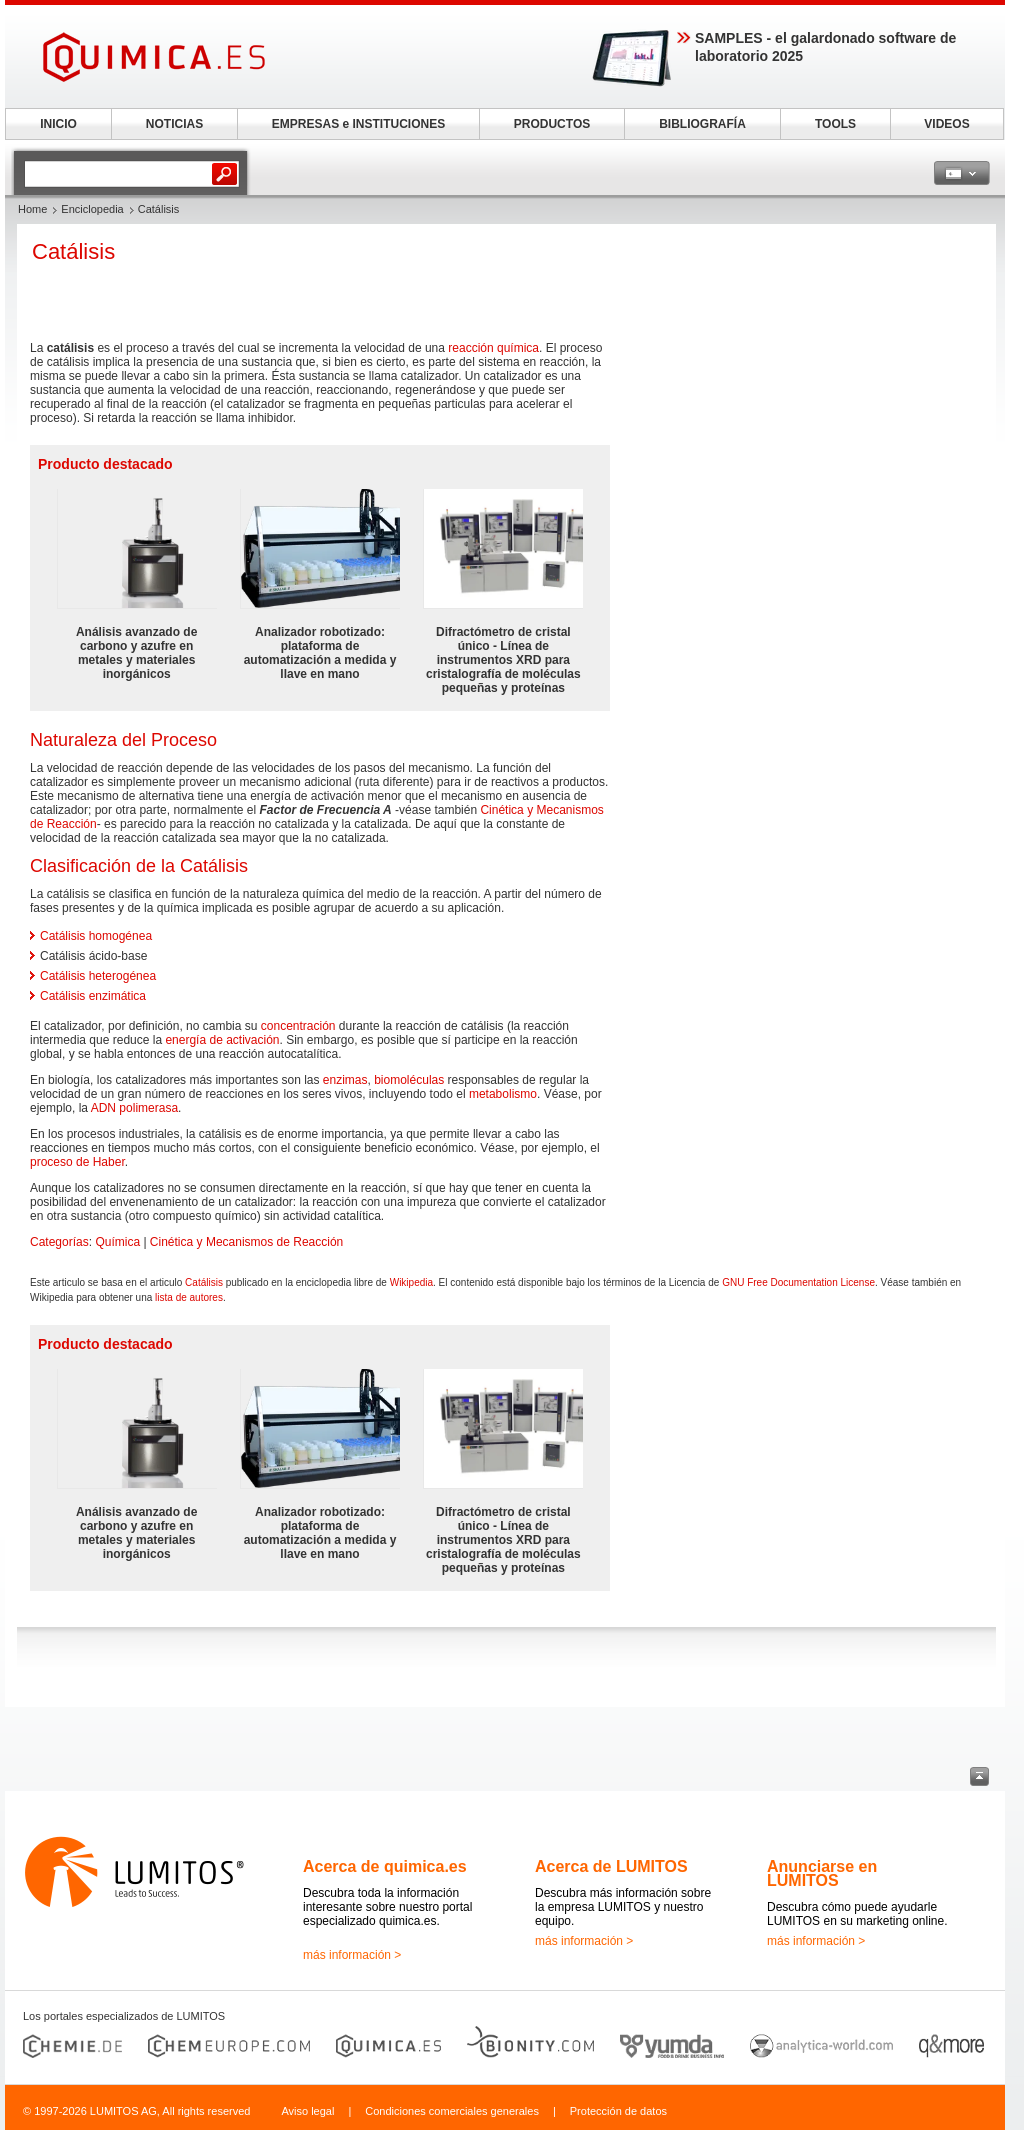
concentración (298, 1026)
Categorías (59, 1242)
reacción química (493, 348)
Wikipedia (411, 1282)
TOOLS (835, 124)
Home (32, 209)
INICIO (58, 124)
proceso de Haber (77, 1162)
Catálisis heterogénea (98, 976)
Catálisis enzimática (93, 996)
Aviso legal (307, 2111)
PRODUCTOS (552, 124)
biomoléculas (409, 1080)
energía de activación (222, 1040)
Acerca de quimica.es (385, 1866)
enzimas (345, 1080)
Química (117, 1242)
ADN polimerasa (134, 1108)
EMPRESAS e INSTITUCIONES (358, 124)
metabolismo (503, 1094)
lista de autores (189, 1297)
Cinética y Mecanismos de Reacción (246, 1242)
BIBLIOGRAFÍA (702, 124)
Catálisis (204, 1282)
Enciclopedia (92, 209)
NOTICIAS (174, 124)
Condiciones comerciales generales (452, 2111)
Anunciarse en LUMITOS (822, 1873)
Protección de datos (618, 2111)
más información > (352, 1955)
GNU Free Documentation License (798, 1282)
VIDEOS (946, 124)
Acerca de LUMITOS (611, 1866)
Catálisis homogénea (96, 936)
